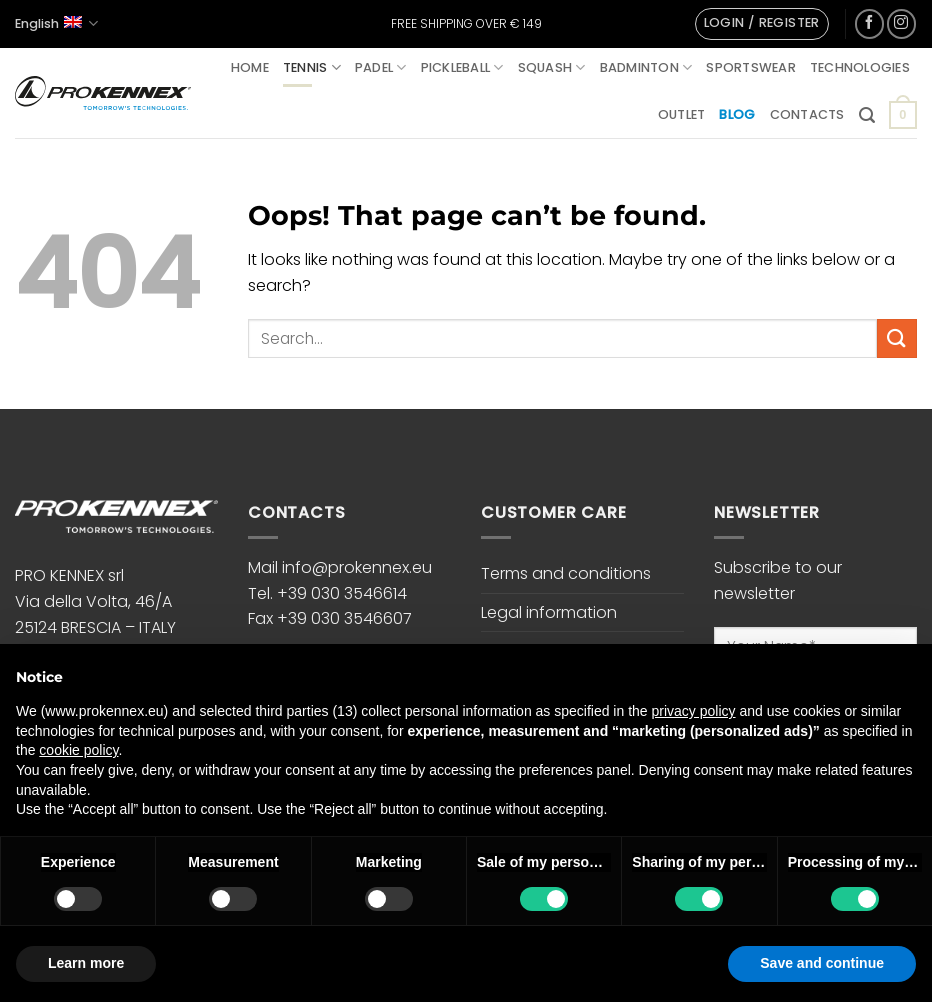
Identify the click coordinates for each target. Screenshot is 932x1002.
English (56, 23)
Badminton (646, 67)
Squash (552, 67)
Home (250, 67)
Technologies (860, 67)
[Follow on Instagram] (901, 23)
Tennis (312, 67)
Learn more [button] (86, 963)
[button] (762, 24)
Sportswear (751, 67)
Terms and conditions (566, 573)
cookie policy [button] (78, 750)
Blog (737, 114)
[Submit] (897, 338)
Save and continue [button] (822, 963)
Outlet (682, 114)
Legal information (549, 612)
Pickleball (462, 67)
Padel (381, 67)
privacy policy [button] (694, 711)
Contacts (807, 114)
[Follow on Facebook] (869, 23)
